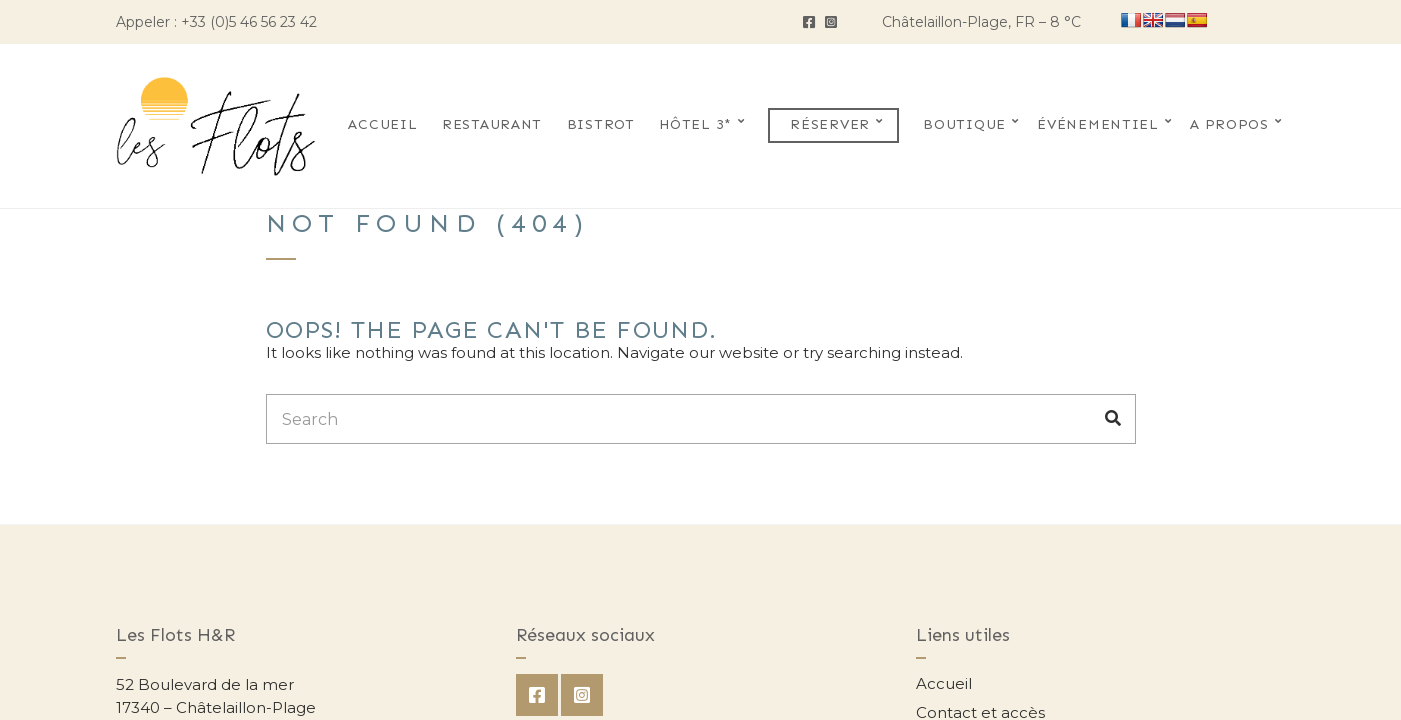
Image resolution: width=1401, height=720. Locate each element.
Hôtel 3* (695, 124)
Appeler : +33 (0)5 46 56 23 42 (216, 22)
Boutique (964, 124)
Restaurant (492, 124)
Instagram (831, 22)
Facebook (809, 22)
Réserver (830, 124)
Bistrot (601, 124)
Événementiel (1097, 124)
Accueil (382, 124)
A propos (1229, 124)
